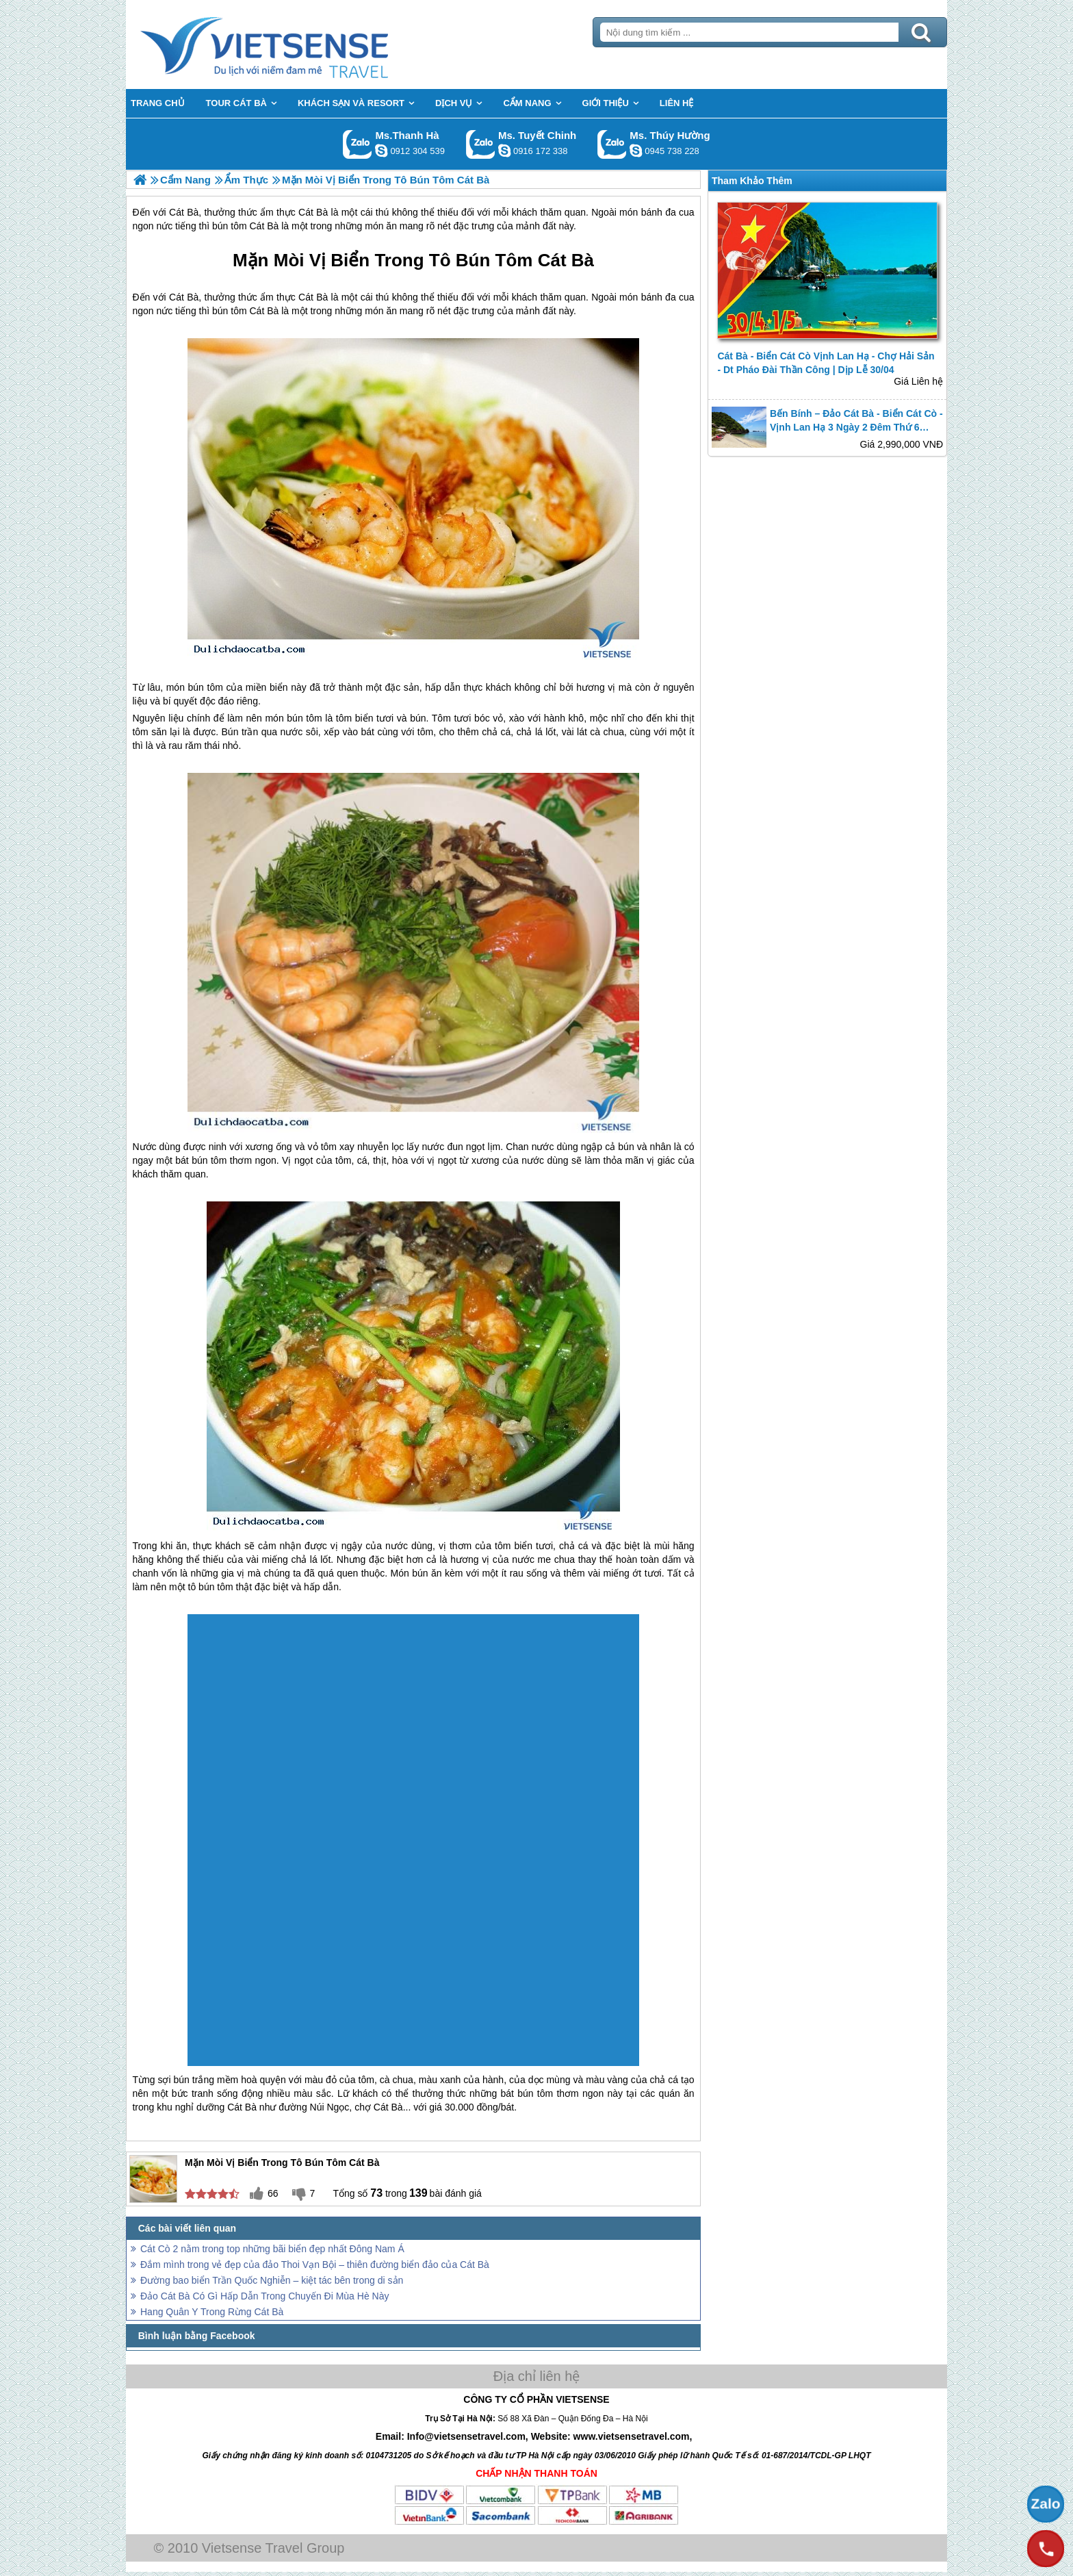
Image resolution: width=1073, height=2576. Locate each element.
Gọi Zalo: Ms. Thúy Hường (612, 144)
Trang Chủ (298, 44)
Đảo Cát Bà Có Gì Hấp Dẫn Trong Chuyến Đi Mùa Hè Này (264, 2296)
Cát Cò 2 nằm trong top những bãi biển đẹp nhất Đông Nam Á (272, 2248)
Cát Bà (566, 260)
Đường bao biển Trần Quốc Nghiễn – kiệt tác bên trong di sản (271, 2280)
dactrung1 (636, 150)
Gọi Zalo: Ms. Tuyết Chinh (480, 144)
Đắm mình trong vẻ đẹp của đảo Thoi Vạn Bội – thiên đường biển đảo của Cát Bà (314, 2264)
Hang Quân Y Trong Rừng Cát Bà (211, 2311)
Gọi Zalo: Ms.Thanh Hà (357, 144)
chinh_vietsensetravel (504, 150)
